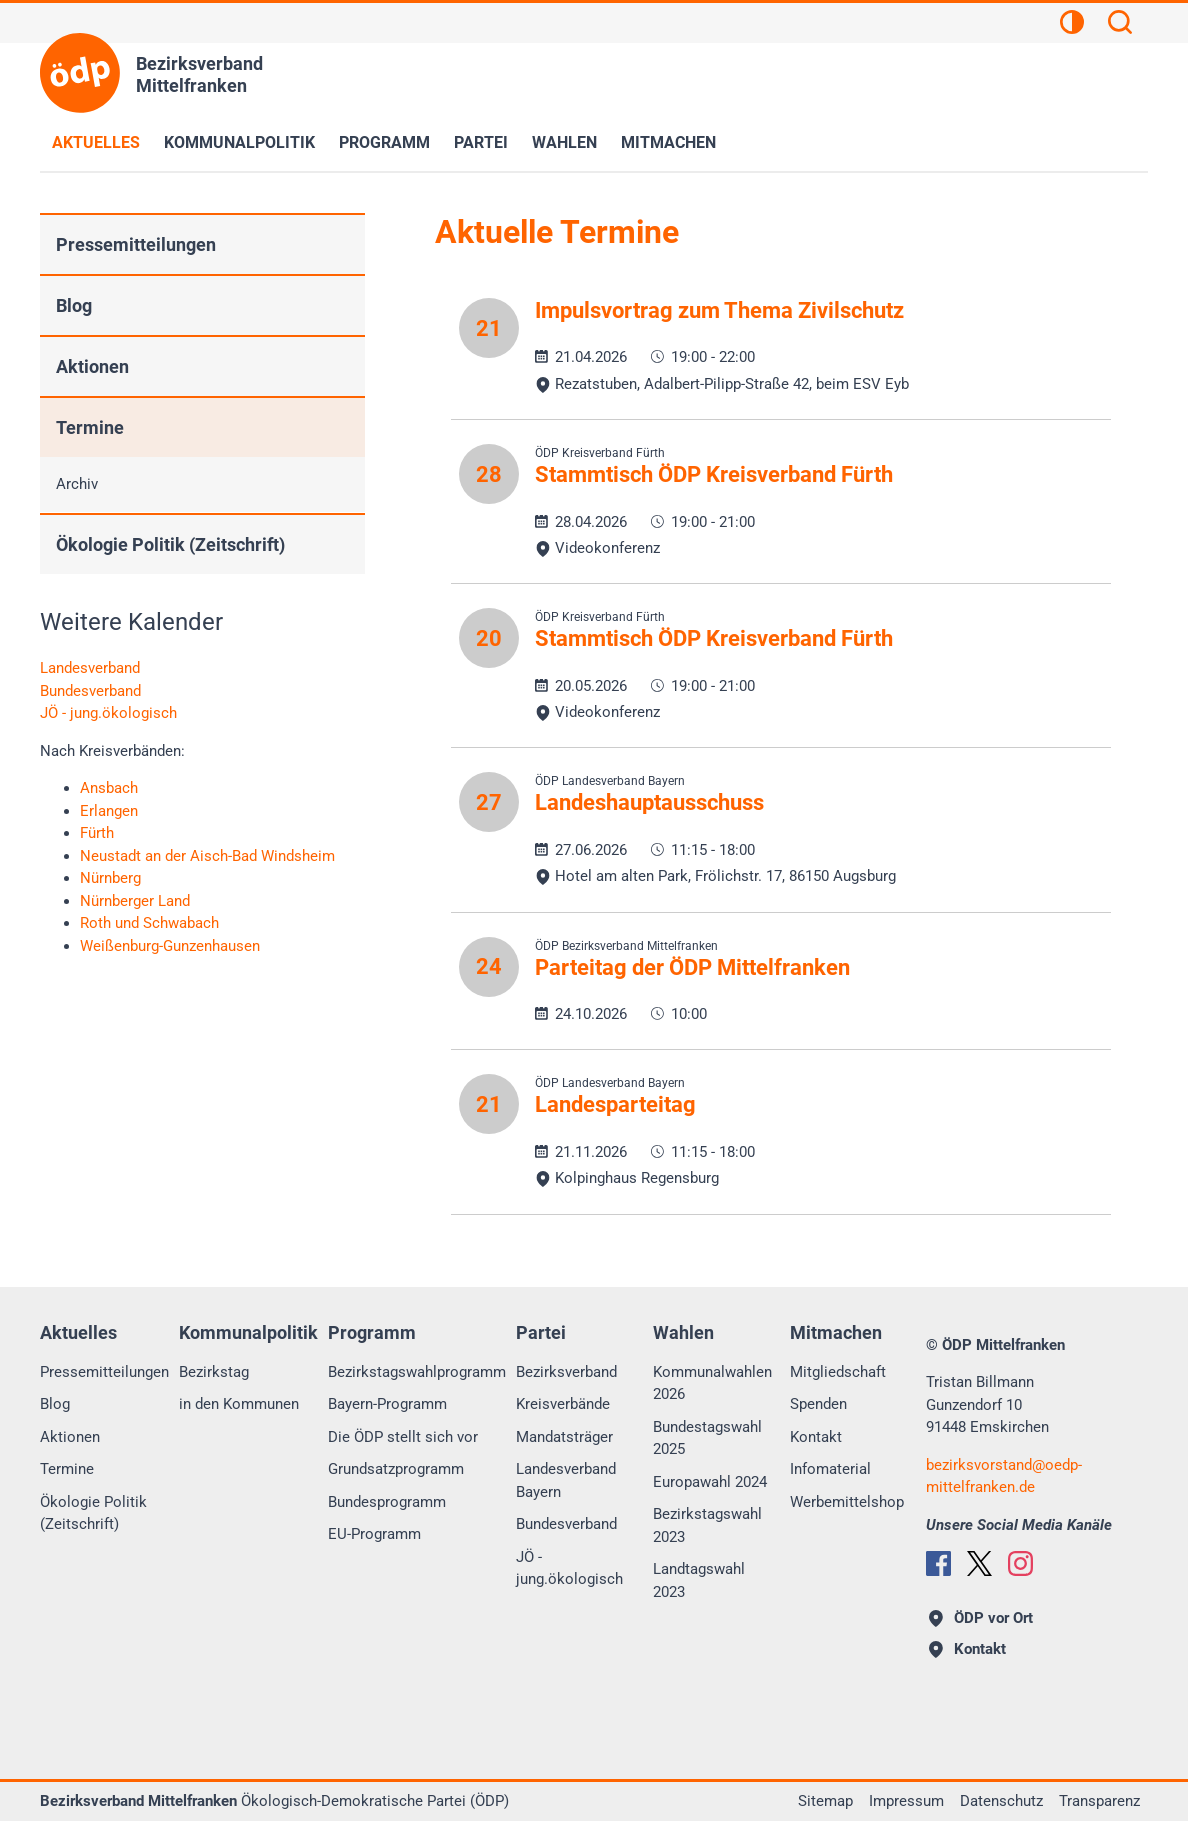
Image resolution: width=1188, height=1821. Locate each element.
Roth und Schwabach (149, 923)
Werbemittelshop (847, 1502)
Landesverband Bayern (566, 1480)
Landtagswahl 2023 (699, 1580)
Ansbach (109, 788)
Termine (90, 427)
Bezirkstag (214, 1372)
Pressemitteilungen (136, 244)
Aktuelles (96, 142)
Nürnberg (110, 878)
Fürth (97, 833)
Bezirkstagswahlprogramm (417, 1372)
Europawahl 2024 (710, 1482)
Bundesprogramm (387, 1502)
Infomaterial (830, 1469)
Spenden (818, 1404)
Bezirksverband (566, 1372)
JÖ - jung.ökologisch (108, 713)
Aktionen (92, 366)
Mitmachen (668, 142)
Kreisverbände (563, 1404)
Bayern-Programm (387, 1404)
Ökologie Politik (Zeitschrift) (170, 544)
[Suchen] (1120, 25)
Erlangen (109, 811)
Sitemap (825, 1801)
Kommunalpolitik (239, 142)
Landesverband (90, 668)
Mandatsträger (564, 1437)
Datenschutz (1001, 1801)
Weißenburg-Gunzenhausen (170, 946)
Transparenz (1099, 1801)
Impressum (906, 1801)
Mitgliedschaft (838, 1372)
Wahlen (564, 142)
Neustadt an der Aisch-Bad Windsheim (207, 856)
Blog (74, 305)
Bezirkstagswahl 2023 (707, 1525)
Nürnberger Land (135, 901)
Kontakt (816, 1437)
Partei (481, 142)
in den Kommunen (239, 1404)
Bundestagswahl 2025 (707, 1438)
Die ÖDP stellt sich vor (403, 1437)
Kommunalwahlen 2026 (712, 1383)
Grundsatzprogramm (396, 1469)
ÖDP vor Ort (981, 1618)
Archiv (77, 484)
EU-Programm (374, 1534)
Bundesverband (90, 691)
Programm (384, 142)
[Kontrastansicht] (1072, 25)
